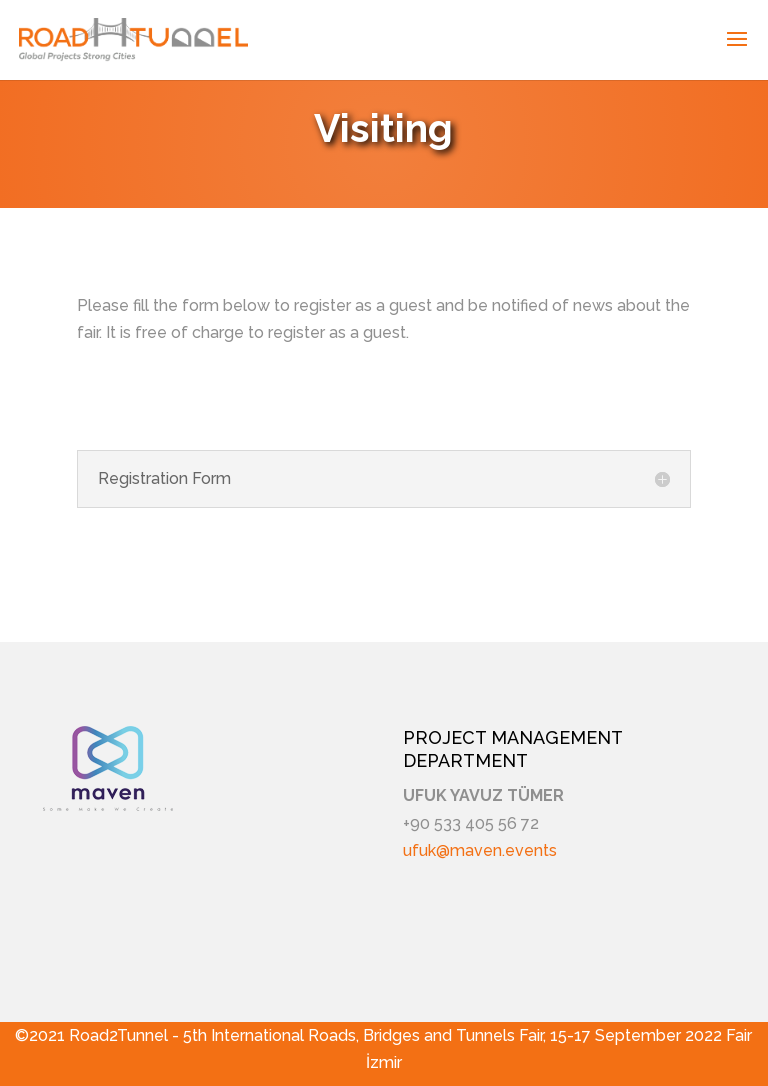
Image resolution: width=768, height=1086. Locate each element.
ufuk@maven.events (480, 850)
